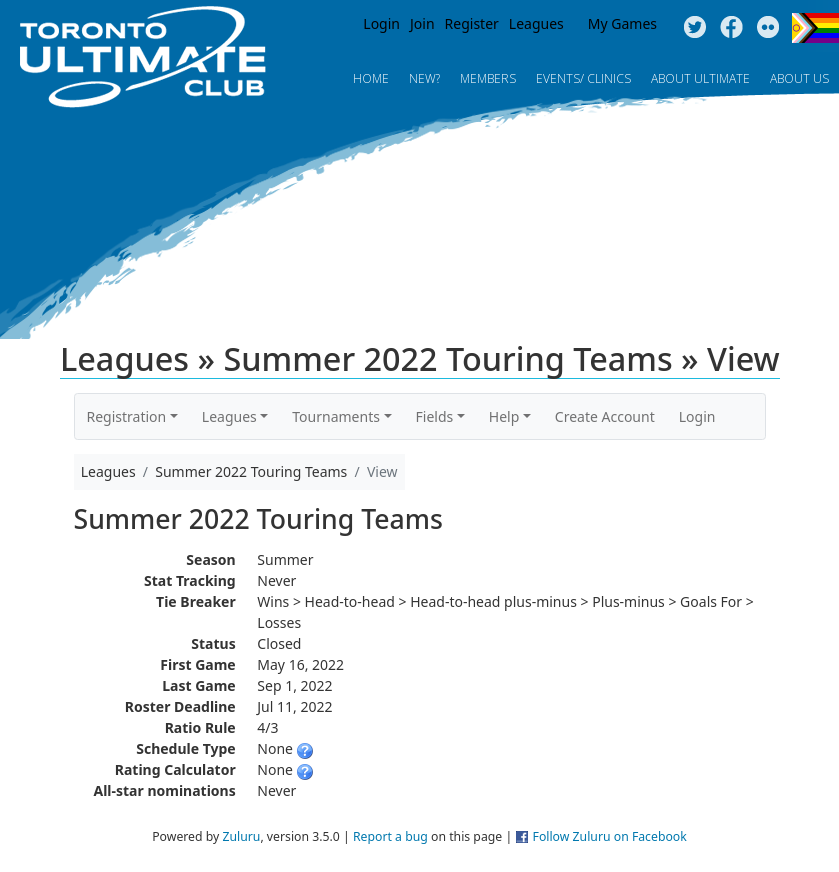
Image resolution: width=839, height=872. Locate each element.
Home (371, 78)
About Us (799, 78)
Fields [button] (435, 416)
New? (424, 78)
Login (381, 23)
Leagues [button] (229, 416)
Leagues (536, 23)
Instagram (768, 28)
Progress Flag (815, 28)
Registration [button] (127, 416)
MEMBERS (488, 78)
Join (422, 23)
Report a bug (390, 836)
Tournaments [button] (336, 416)
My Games (622, 23)
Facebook (731, 28)
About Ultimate (700, 78)
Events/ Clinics (583, 78)
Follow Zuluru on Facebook (610, 836)
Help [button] (504, 416)
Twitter (694, 28)
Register (472, 23)
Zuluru (241, 836)
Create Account (605, 416)
